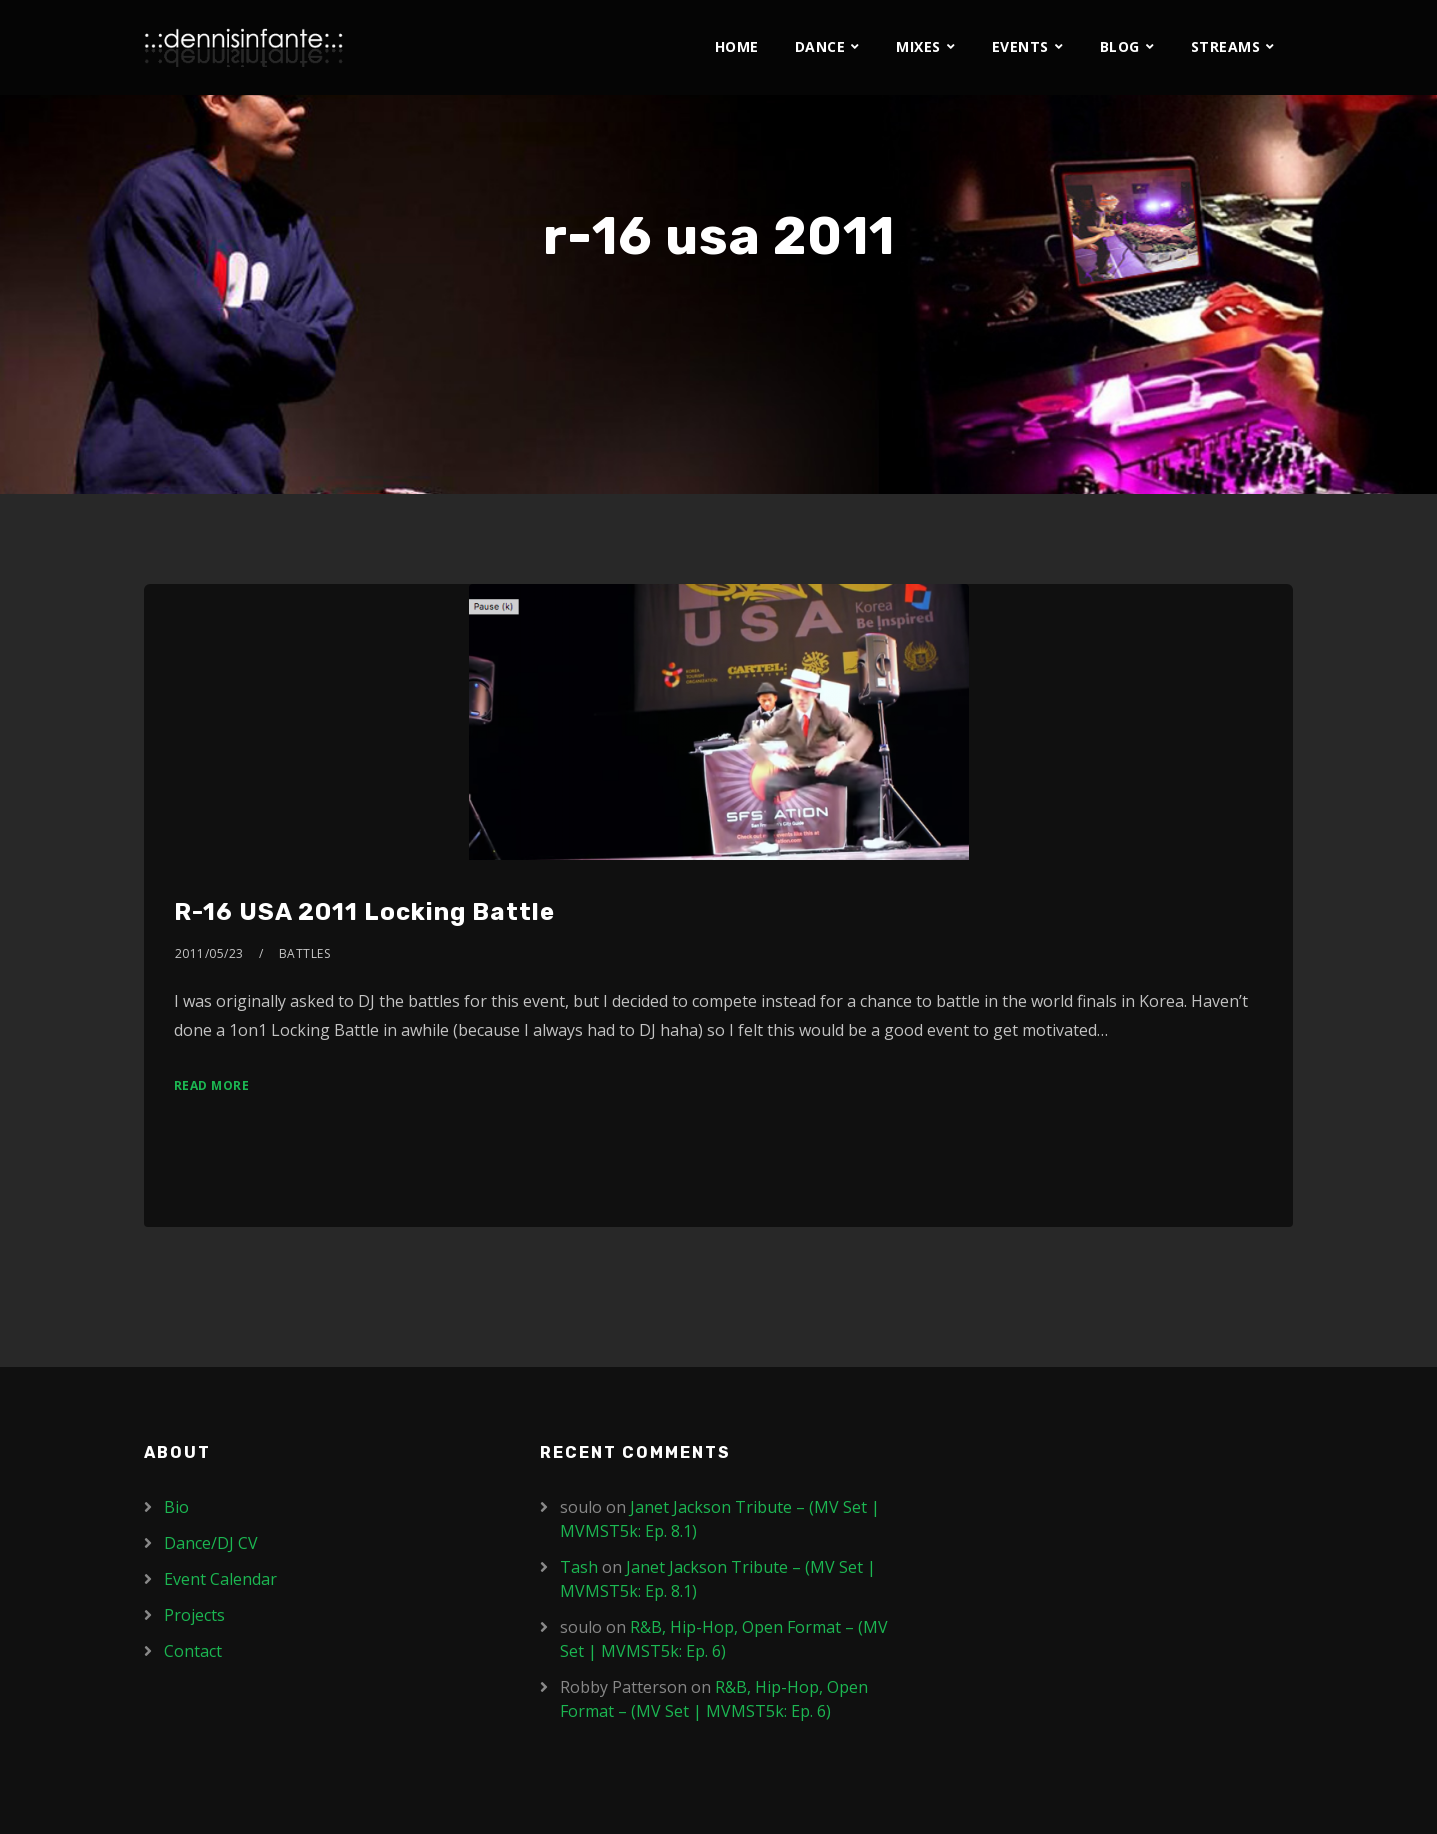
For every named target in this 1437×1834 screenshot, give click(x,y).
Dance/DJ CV (211, 1543)
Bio (176, 1507)
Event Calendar (220, 1579)
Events (1020, 46)
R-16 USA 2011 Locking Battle (364, 912)
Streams (1226, 46)
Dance (820, 46)
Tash (579, 1567)
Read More (212, 1085)
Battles (305, 953)
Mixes (918, 46)
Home (737, 46)
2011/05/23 (209, 953)
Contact (193, 1651)
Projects (194, 1615)
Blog (1120, 46)
